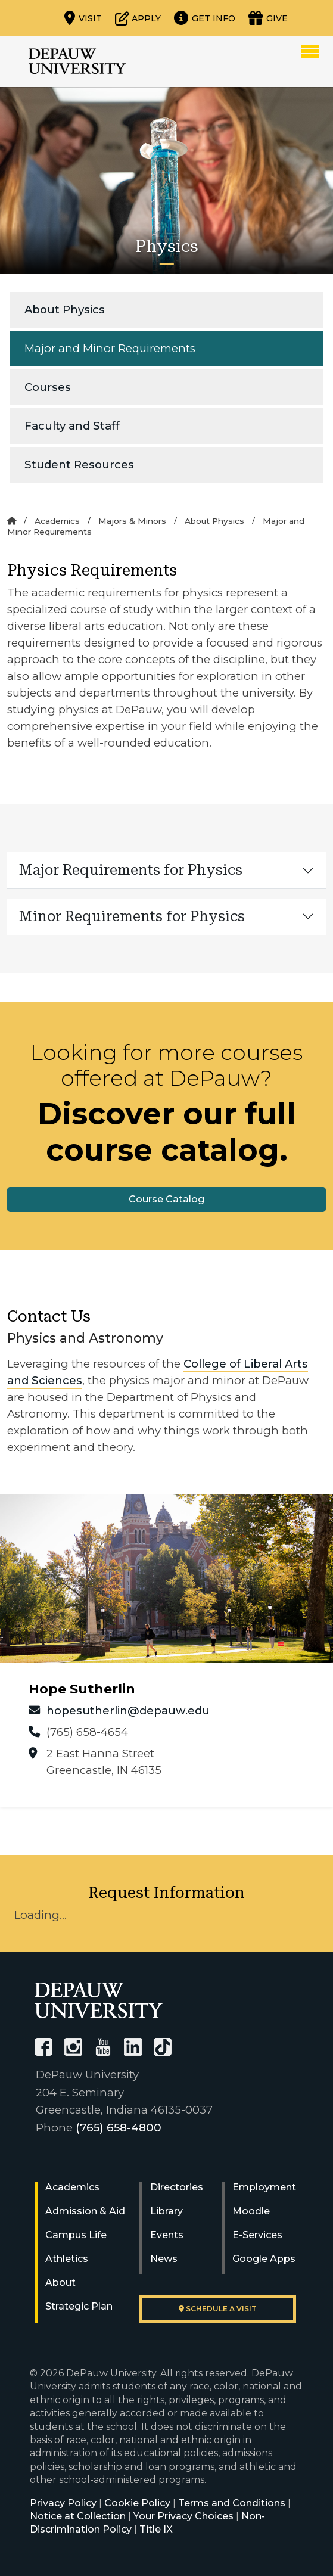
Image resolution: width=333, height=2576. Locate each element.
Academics (57, 521)
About (60, 2282)
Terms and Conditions (231, 2503)
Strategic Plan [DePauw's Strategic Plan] (79, 2306)
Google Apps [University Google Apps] (263, 2258)
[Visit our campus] (83, 18)
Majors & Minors (132, 521)
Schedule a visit (218, 2308)
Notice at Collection (78, 2516)
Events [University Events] (166, 2235)
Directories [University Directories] (176, 2187)
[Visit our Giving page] (268, 18)
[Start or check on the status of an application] (137, 18)
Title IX (156, 2529)
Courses (47, 387)
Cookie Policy (137, 2503)
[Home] (11, 521)
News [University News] (164, 2258)
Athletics (66, 2258)
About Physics (64, 309)
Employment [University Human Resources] (264, 2187)
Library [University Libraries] (166, 2211)
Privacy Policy (63, 2503)
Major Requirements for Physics (130, 870)
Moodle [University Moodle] (251, 2211)
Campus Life (76, 2235)
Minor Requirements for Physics (132, 916)
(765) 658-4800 (118, 2127)
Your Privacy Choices (183, 2516)
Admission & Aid (85, 2211)
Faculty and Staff (72, 426)
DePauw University (77, 61)
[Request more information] (204, 18)
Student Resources (79, 464)
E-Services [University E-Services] (257, 2235)
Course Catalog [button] (166, 1199)
